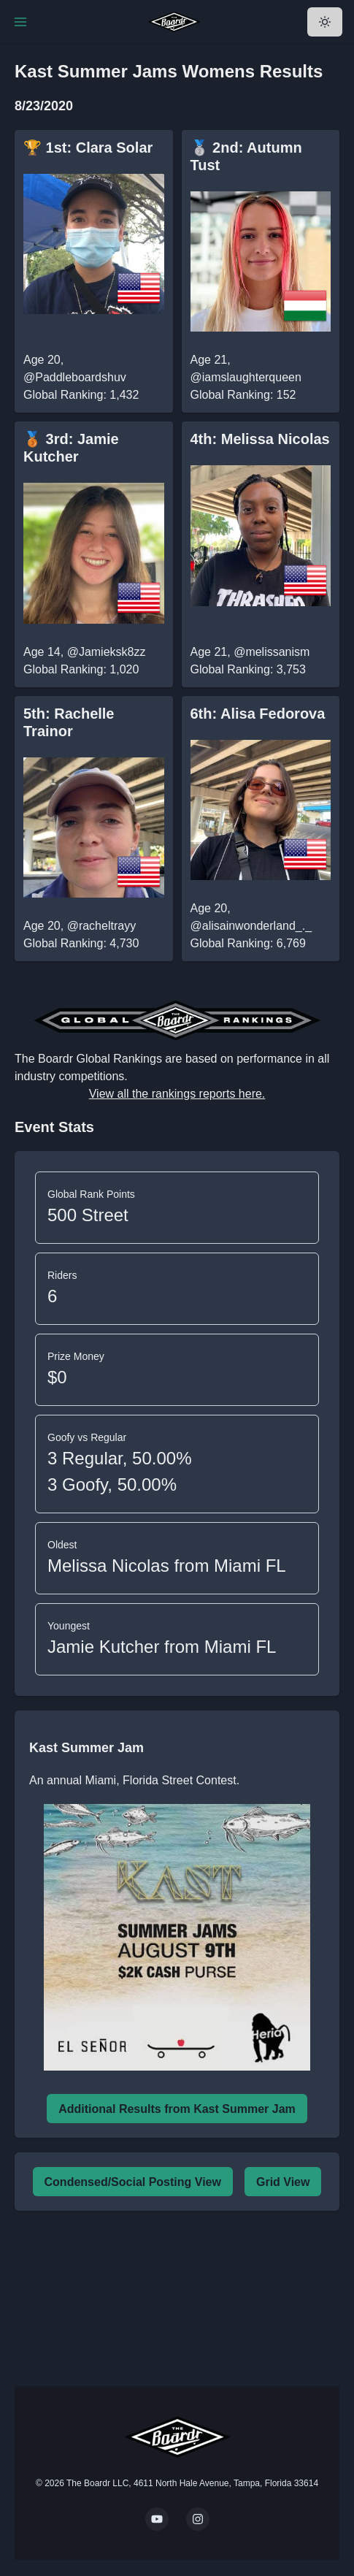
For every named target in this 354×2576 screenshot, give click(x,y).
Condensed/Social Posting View (133, 2182)
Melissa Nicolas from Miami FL (166, 1565)
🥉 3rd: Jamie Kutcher (71, 448)
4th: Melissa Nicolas (260, 439)
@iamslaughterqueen (246, 377)
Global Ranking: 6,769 (248, 943)
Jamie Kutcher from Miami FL (161, 1646)
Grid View (283, 2182)
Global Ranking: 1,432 (81, 395)
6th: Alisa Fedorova (258, 714)
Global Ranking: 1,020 (81, 669)
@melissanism (271, 652)
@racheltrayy (101, 926)
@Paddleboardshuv (74, 377)
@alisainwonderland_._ (251, 926)
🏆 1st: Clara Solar (88, 147)
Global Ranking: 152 (243, 395)
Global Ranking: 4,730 (81, 943)
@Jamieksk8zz (106, 652)
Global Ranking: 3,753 (248, 669)
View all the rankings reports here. (177, 1094)
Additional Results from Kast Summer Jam (177, 2109)
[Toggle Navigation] (20, 22)
